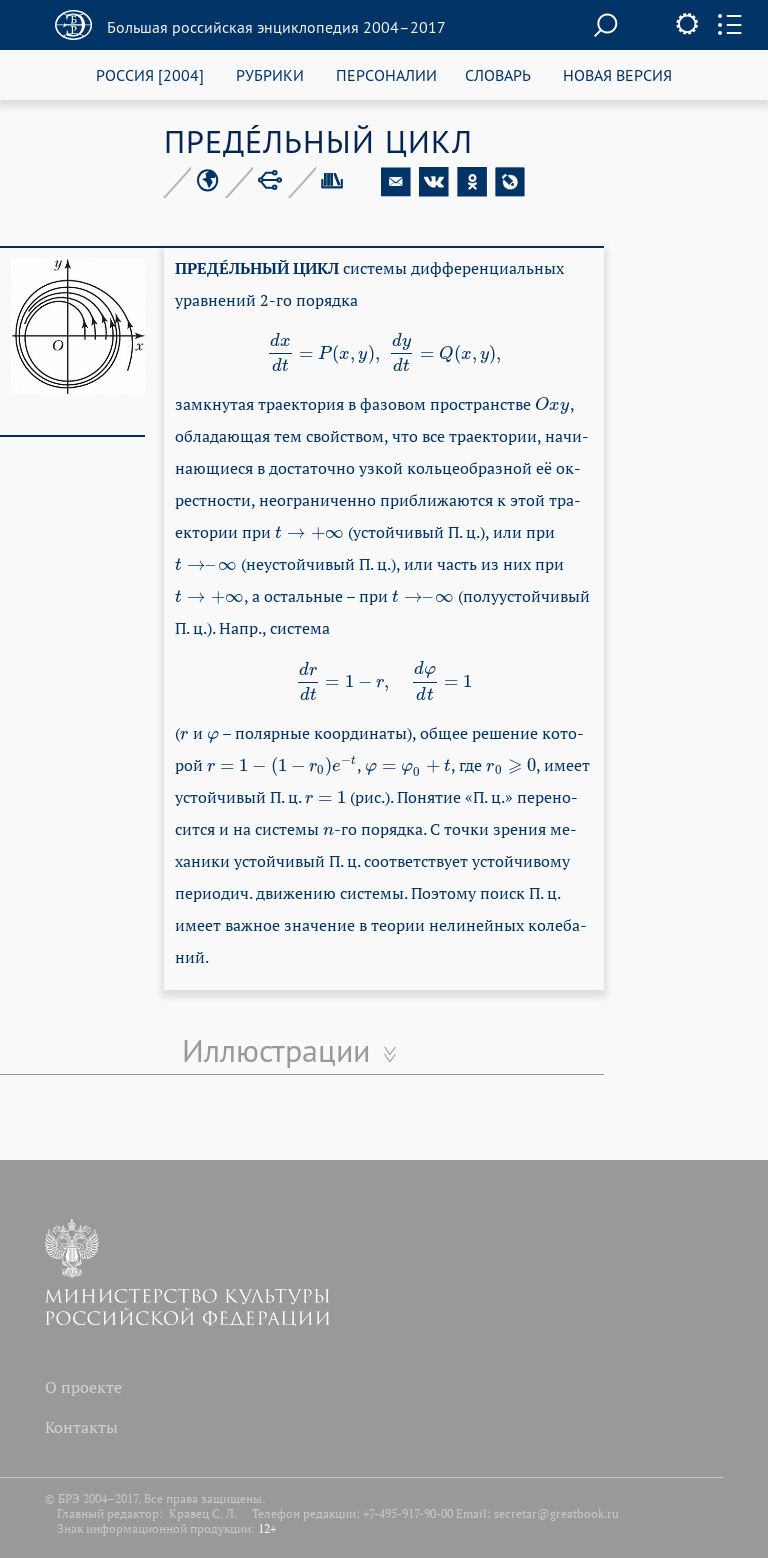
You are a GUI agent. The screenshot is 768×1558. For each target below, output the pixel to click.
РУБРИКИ (270, 74)
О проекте (83, 1387)
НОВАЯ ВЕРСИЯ (617, 74)
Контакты (81, 1427)
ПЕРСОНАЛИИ (386, 74)
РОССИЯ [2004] (150, 74)
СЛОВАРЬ (498, 74)
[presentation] (384, 353)
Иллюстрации (276, 1050)
